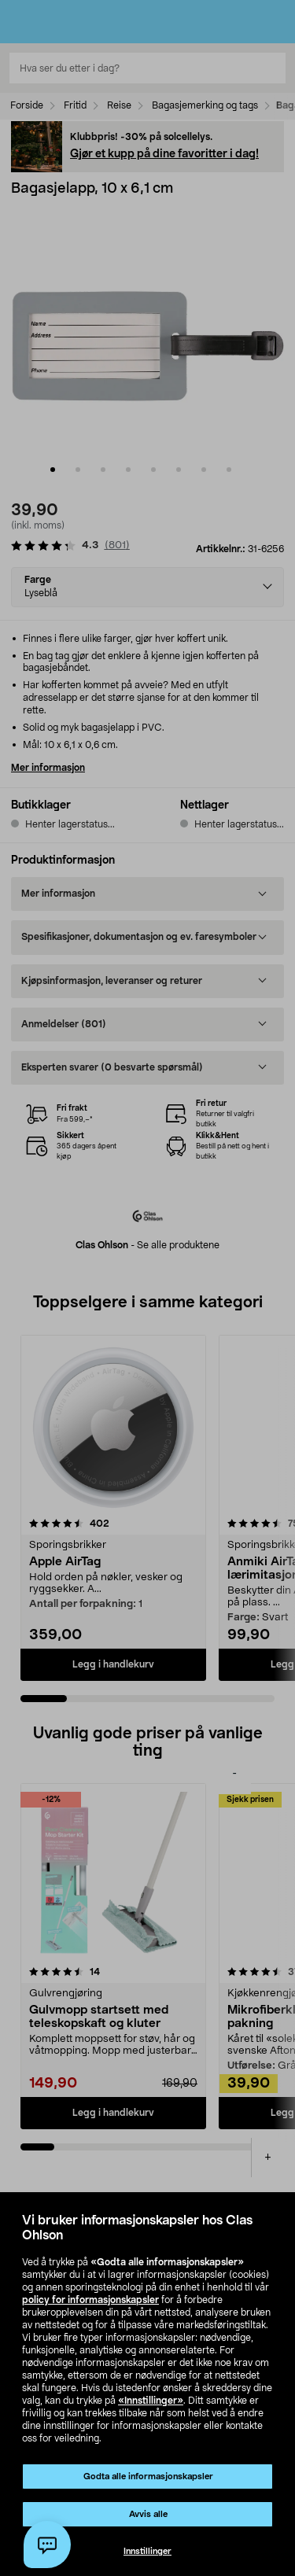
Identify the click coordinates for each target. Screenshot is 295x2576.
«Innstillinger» (150, 2400)
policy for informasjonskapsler (90, 2300)
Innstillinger (147, 2551)
